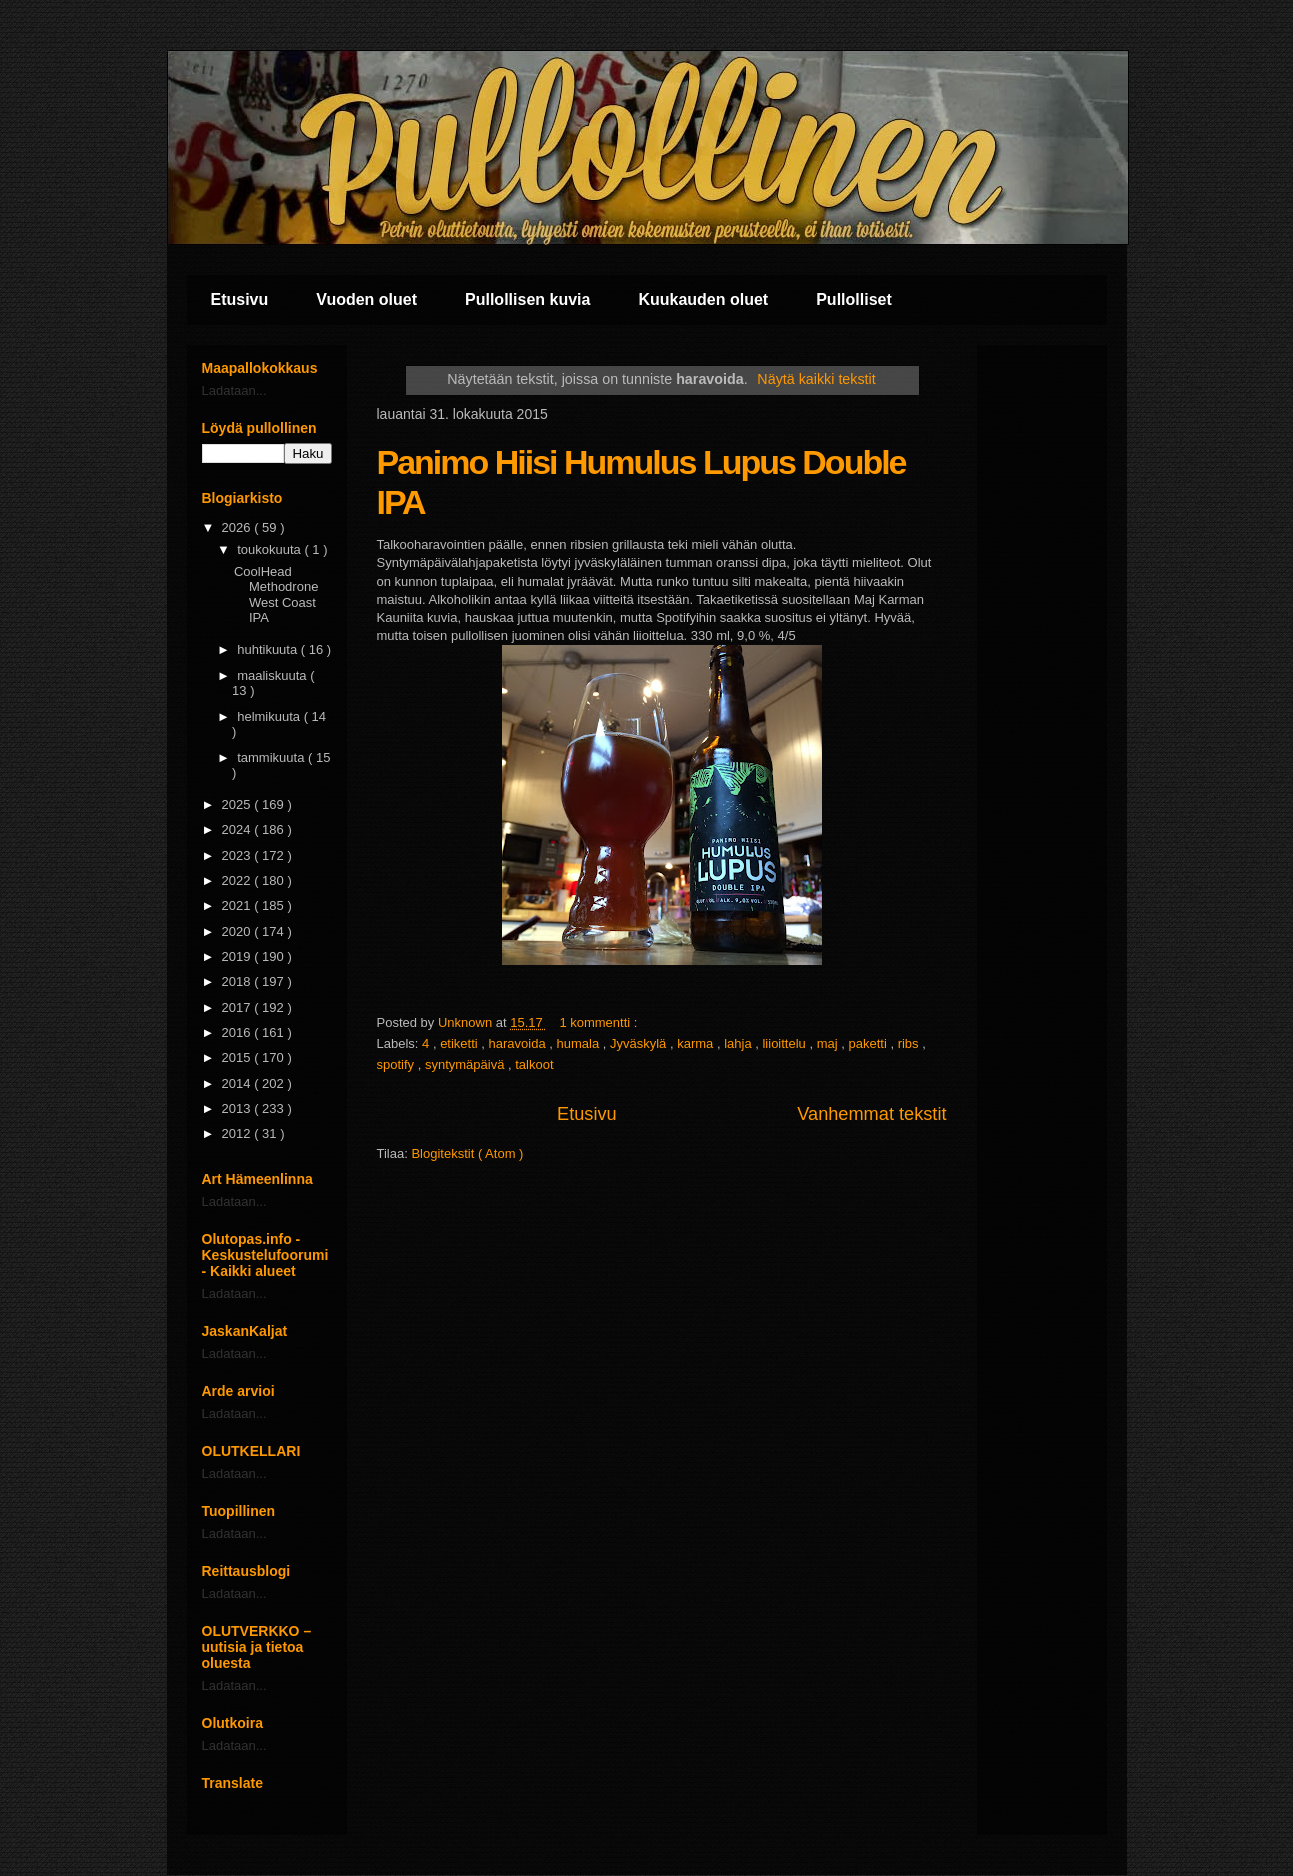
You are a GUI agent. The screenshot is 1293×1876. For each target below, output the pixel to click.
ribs (910, 1043)
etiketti (460, 1043)
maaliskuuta (273, 675)
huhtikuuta (269, 649)
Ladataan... (234, 390)
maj (829, 1043)
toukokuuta (270, 549)
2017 (238, 1007)
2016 (238, 1032)
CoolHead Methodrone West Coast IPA (276, 595)
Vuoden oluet (366, 299)
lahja (739, 1043)
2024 (238, 829)
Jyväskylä (640, 1043)
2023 (238, 855)
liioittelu (785, 1043)
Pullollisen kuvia (527, 299)
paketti (869, 1043)
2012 (238, 1133)
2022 (238, 880)
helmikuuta (270, 716)
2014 (238, 1083)
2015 (238, 1057)
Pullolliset (854, 299)
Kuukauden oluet (703, 299)
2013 (238, 1108)
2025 (238, 804)
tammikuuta (272, 757)
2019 (238, 956)
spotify (397, 1064)
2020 (238, 931)
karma (697, 1043)
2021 (238, 905)
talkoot (534, 1064)
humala (580, 1043)
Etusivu (240, 299)
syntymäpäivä (466, 1064)
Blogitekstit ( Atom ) (467, 1153)
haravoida (519, 1043)
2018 (238, 981)
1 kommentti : (600, 1022)
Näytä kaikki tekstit (816, 379)
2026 (238, 527)
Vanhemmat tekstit (871, 1114)
